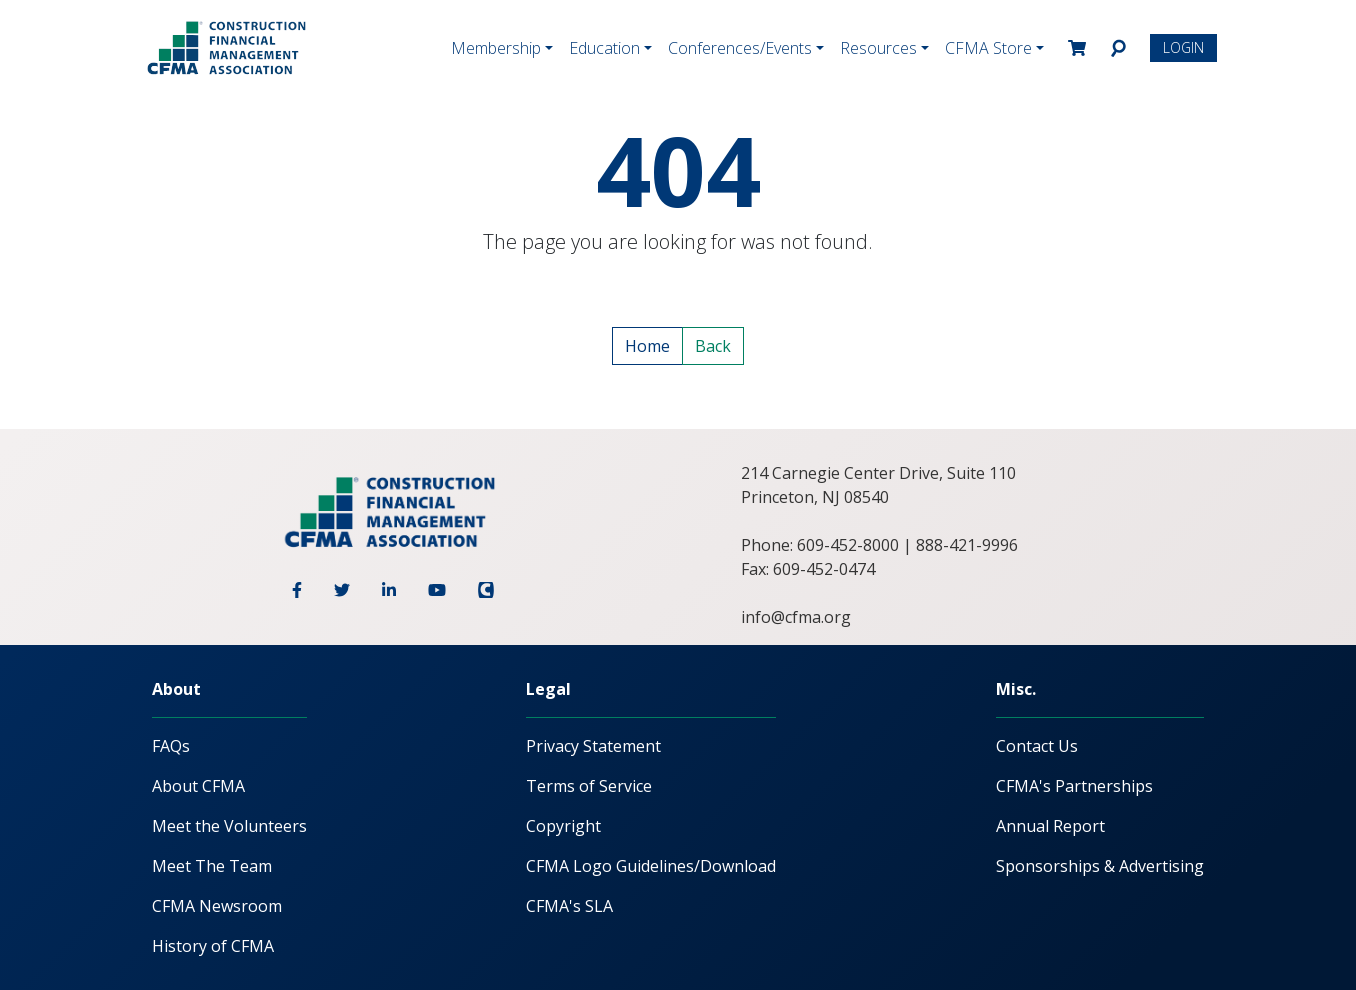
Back (713, 346)
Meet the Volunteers (229, 826)
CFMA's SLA (569, 906)
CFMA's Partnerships (1074, 786)
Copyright (563, 826)
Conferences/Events (740, 48)
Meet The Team (212, 866)
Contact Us (1037, 746)
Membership (496, 48)
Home (647, 346)
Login (1183, 47)
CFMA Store (988, 48)
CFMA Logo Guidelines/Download (651, 866)
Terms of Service (589, 786)
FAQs (171, 746)
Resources (878, 48)
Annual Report (1050, 826)
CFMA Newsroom (217, 906)
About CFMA (198, 786)
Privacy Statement (593, 746)
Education (604, 48)
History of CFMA (213, 946)
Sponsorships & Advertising (1100, 866)
